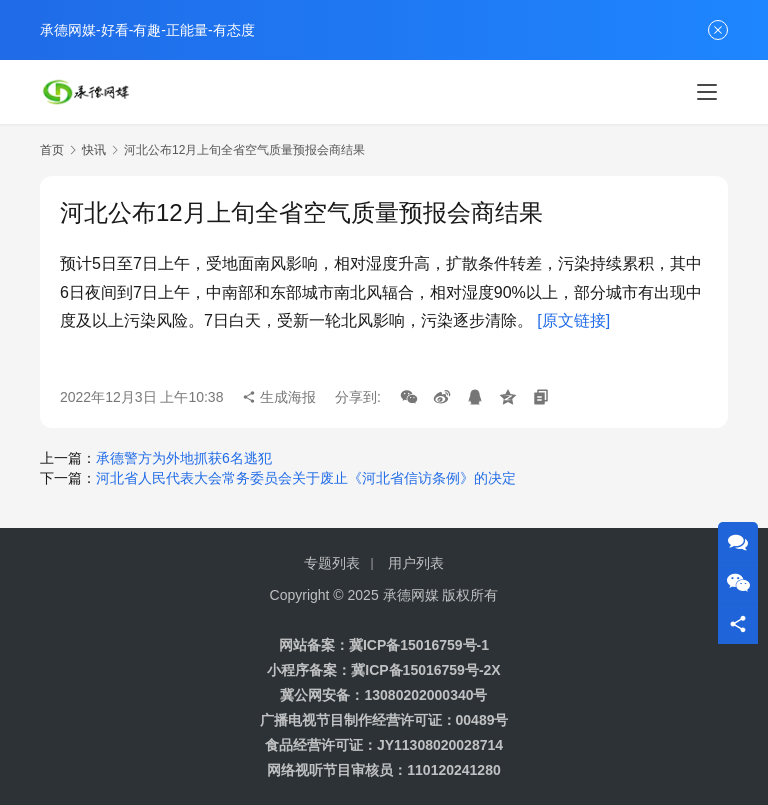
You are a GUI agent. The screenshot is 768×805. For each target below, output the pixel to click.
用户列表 (416, 563)
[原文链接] (573, 320)
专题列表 (332, 563)
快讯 (94, 150)
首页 (52, 150)
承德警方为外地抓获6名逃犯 (184, 458)
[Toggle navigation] (707, 92)
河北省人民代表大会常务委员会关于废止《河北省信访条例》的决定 (306, 478)
